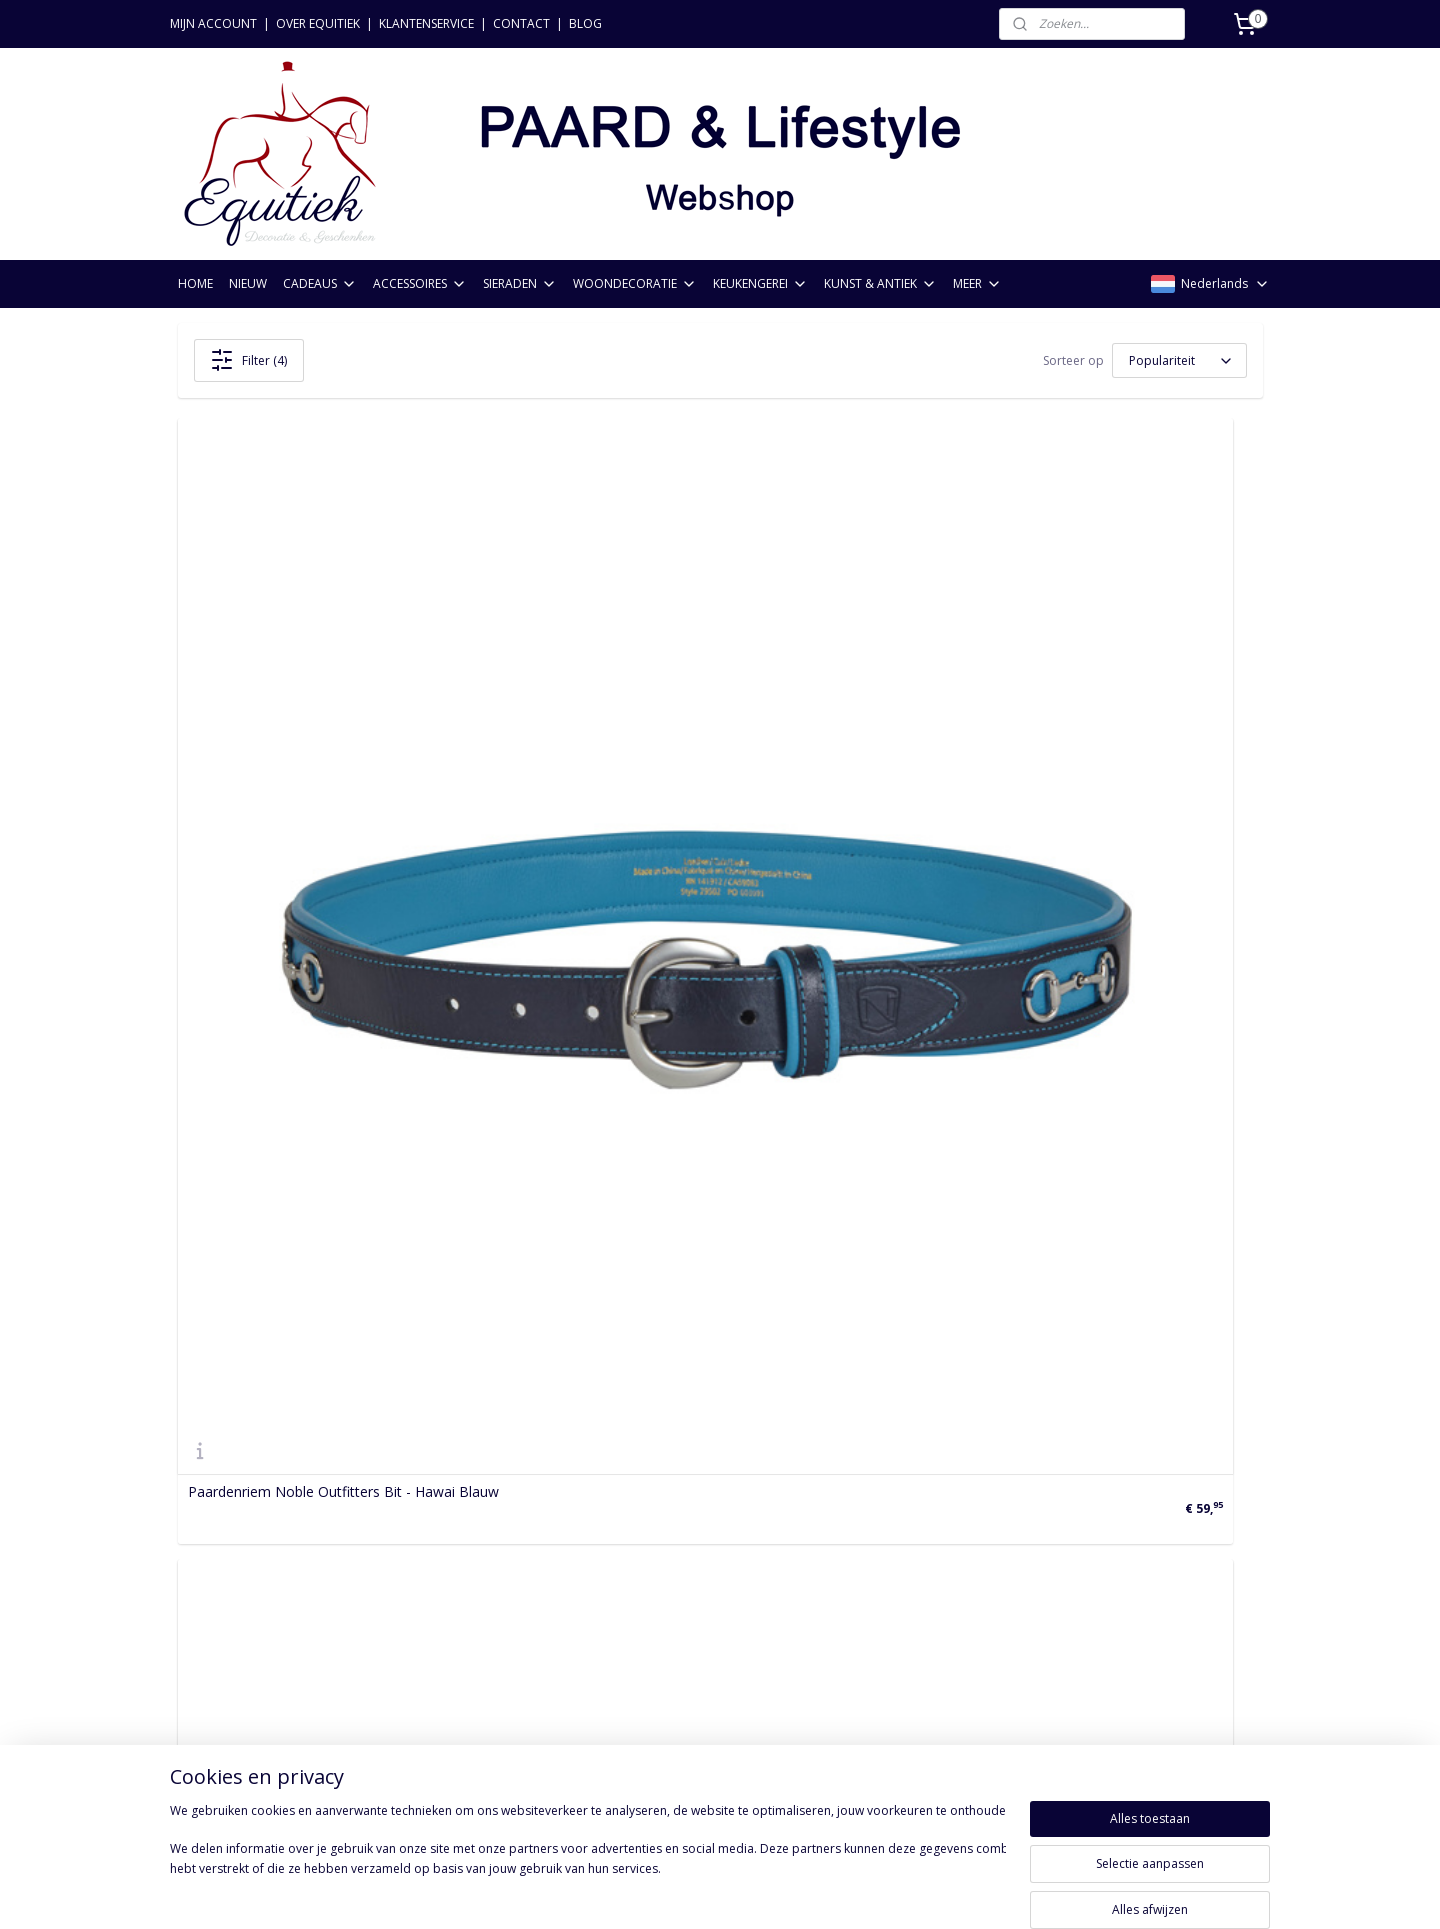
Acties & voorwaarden (250, 1660)
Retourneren (218, 1548)
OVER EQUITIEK (318, 23)
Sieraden (426, 1570)
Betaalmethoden (232, 1570)
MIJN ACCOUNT (213, 23)
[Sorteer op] (1179, 360)
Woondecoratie (448, 1592)
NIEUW (248, 283)
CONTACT (521, 23)
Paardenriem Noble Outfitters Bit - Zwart (320, 1224)
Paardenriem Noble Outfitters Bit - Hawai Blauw (343, 788)
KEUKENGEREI (760, 283)
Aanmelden (665, 1591)
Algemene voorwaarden (255, 1637)
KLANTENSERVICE (426, 23)
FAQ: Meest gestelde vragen (269, 1682)
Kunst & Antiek (446, 1637)
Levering (205, 1615)
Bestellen (208, 1503)
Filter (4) (248, 360)
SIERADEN (520, 283)
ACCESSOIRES (420, 283)
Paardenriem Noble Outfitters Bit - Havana (1059, 788)
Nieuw (418, 1503)
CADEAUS (320, 283)
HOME (195, 283)
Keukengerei (438, 1615)
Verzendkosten (226, 1525)
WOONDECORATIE (635, 283)
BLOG (585, 23)
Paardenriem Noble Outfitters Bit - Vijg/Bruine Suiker (702, 795)
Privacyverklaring (232, 1592)
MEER (977, 283)
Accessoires (436, 1548)
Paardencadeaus (452, 1525)
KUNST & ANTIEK (880, 283)
